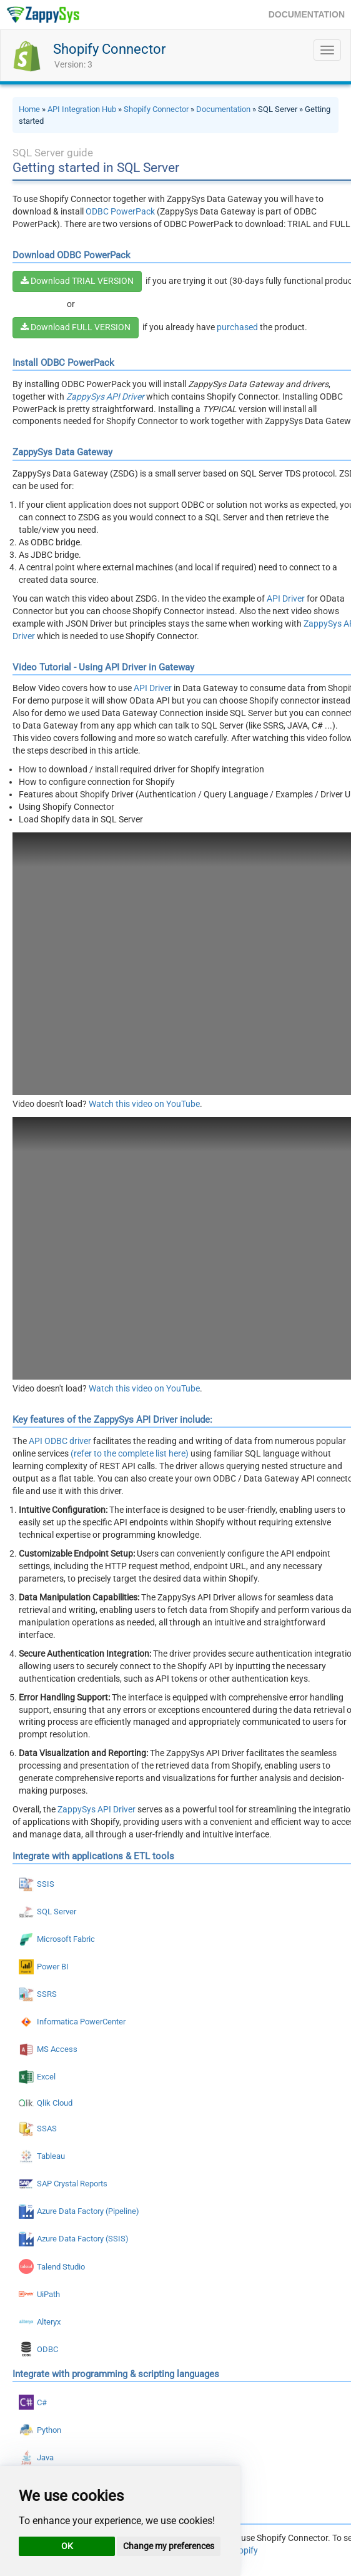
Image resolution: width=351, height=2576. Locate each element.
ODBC (47, 2349)
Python (49, 2430)
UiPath (48, 2294)
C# (42, 2402)
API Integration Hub (81, 109)
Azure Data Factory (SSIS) (83, 2238)
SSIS (45, 1884)
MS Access (57, 2049)
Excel (46, 2076)
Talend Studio (61, 2266)
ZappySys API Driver (96, 1809)
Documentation (223, 109)
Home (29, 109)
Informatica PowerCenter (81, 2021)
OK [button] (67, 2546)
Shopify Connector (109, 49)
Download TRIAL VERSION (77, 281)
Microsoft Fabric (66, 1939)
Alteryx (49, 2321)
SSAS (47, 2128)
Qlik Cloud (54, 2103)
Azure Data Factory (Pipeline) (88, 2211)
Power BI (53, 1966)
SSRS (47, 1994)
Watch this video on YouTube (144, 1104)
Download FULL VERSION (76, 327)
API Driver (286, 598)
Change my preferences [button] (168, 2546)
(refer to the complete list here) (130, 1453)
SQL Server (56, 1911)
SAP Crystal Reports (72, 2183)
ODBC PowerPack (120, 211)
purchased (237, 327)
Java (45, 2457)
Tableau (51, 2156)
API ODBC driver (60, 1441)
